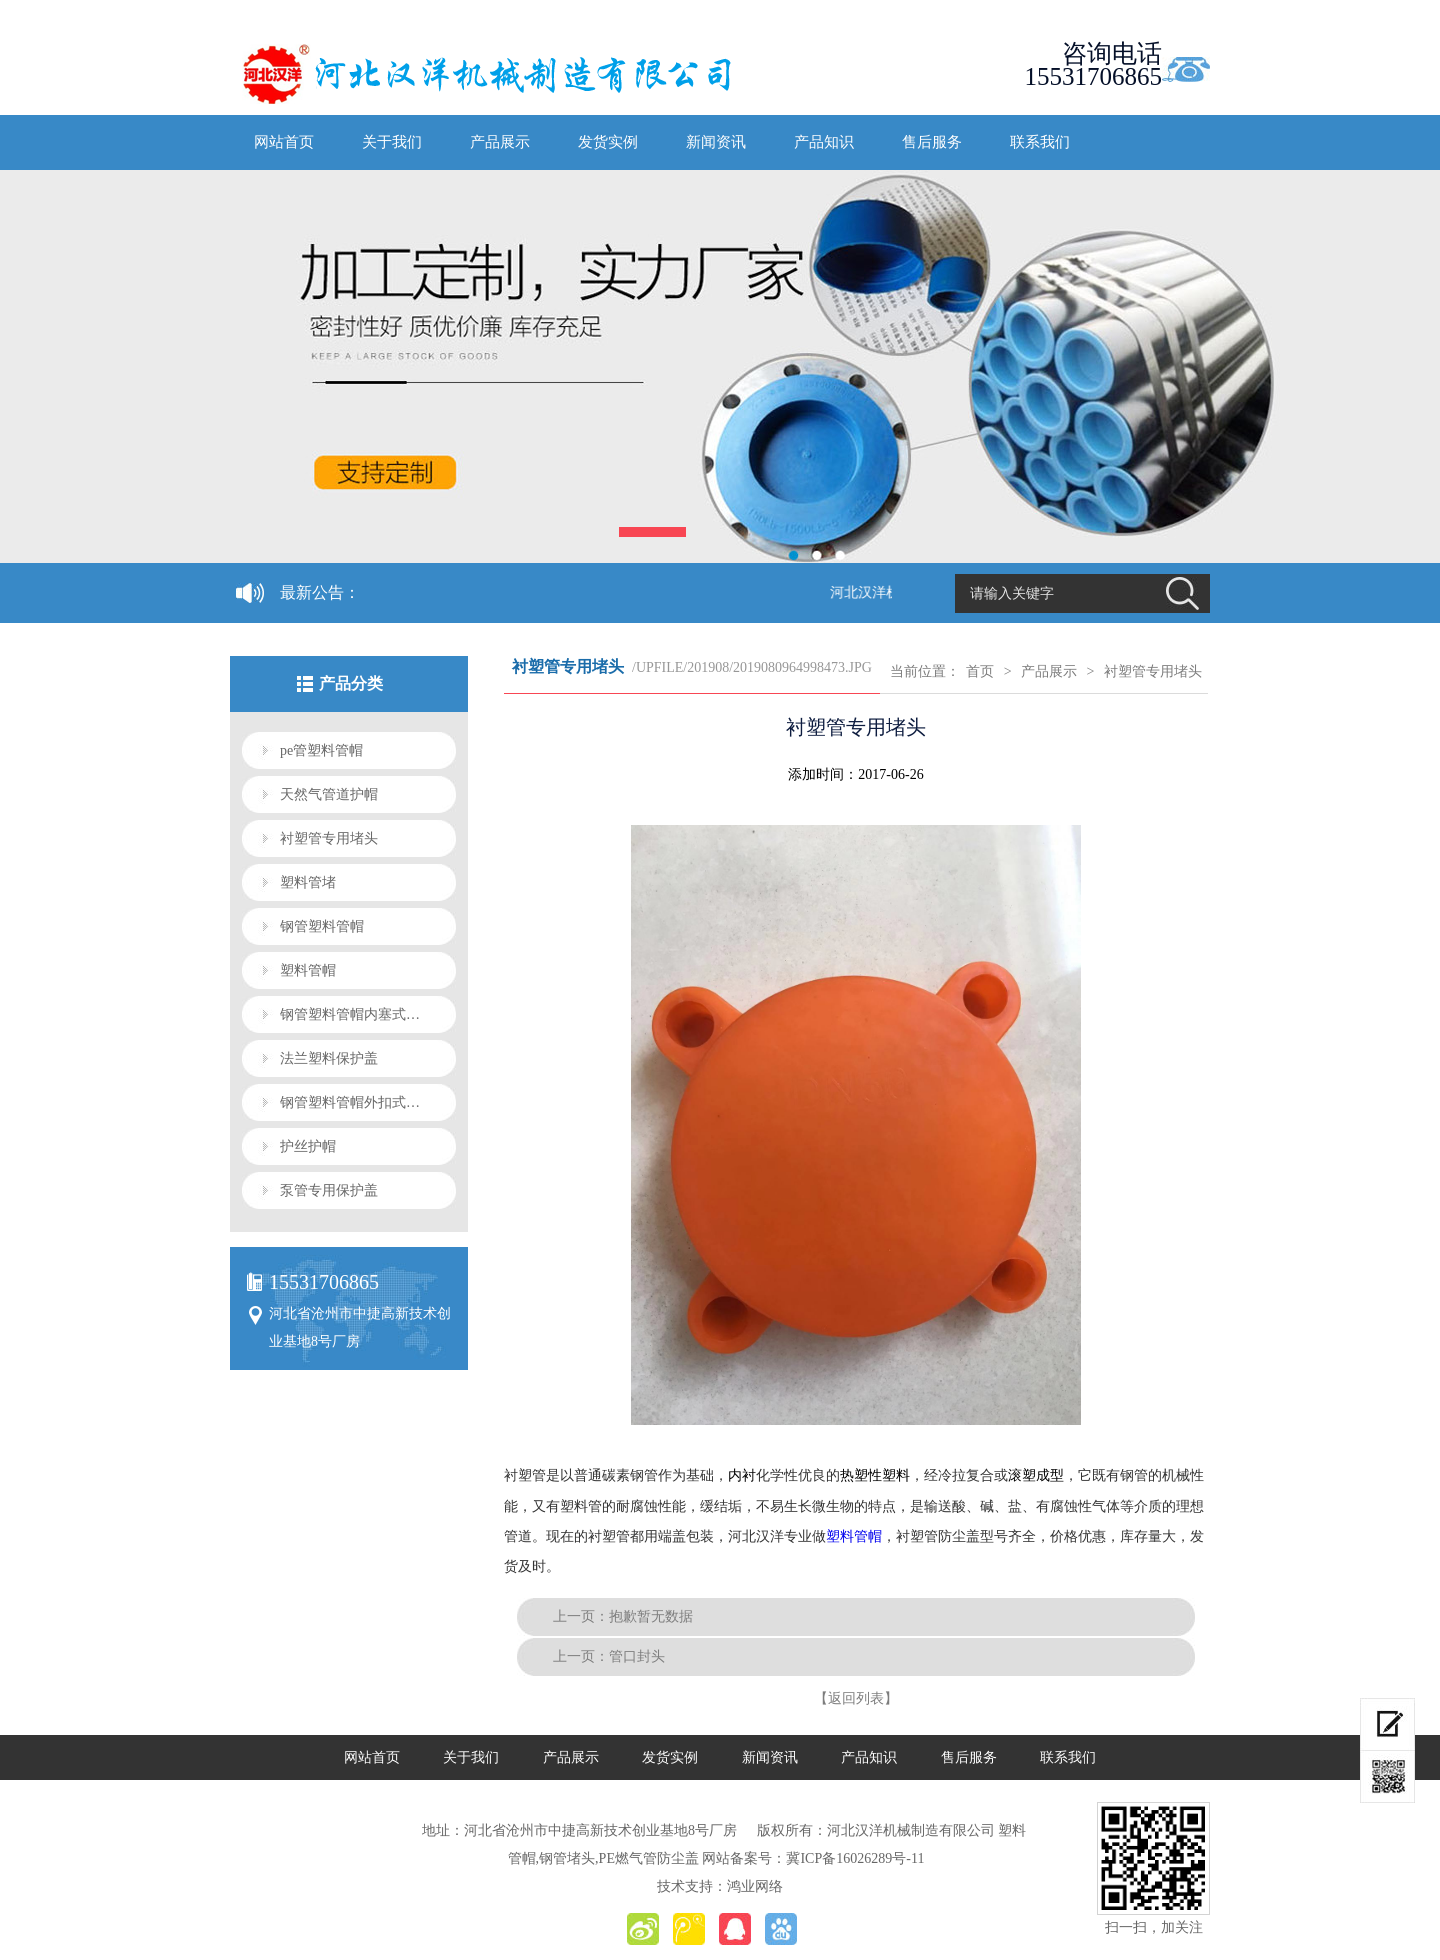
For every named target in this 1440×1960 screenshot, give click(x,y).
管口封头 (637, 1656)
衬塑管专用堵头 (329, 838)
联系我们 (1040, 142)
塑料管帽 (308, 970)
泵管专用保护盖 (329, 1190)
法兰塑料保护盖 (329, 1058)
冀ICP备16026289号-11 (855, 1858)
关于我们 (392, 142)
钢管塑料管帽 (322, 926)
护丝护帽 (308, 1146)
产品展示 (500, 142)
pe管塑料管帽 (321, 750)
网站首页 (284, 142)
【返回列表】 (856, 1698)
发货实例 (608, 142)
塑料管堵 (308, 882)
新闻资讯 (716, 142)
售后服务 (932, 142)
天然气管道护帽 (329, 794)
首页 (980, 671)
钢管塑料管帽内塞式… (350, 1014)
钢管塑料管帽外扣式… (350, 1102)
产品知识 (824, 142)
